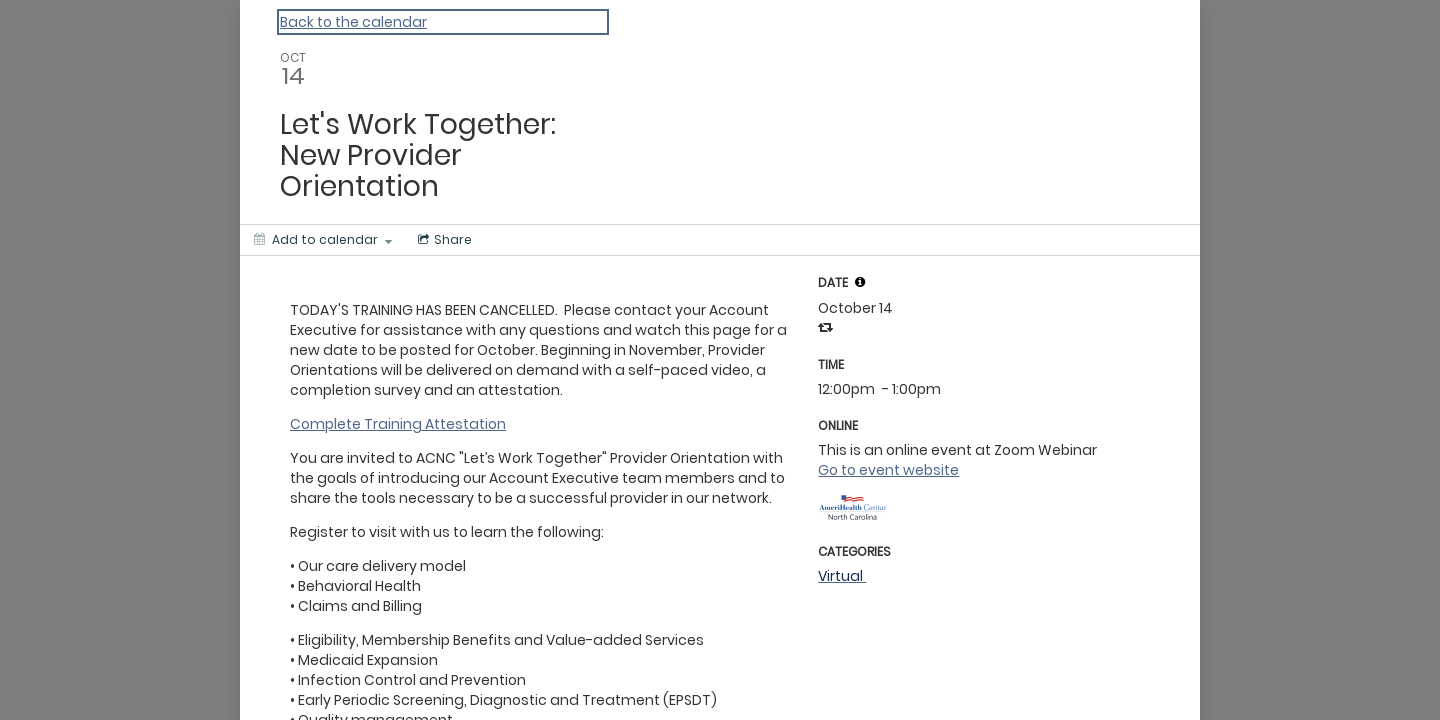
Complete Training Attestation (398, 424)
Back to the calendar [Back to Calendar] (353, 22)
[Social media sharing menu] (443, 240)
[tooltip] (860, 282)
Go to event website (888, 470)
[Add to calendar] (323, 240)
